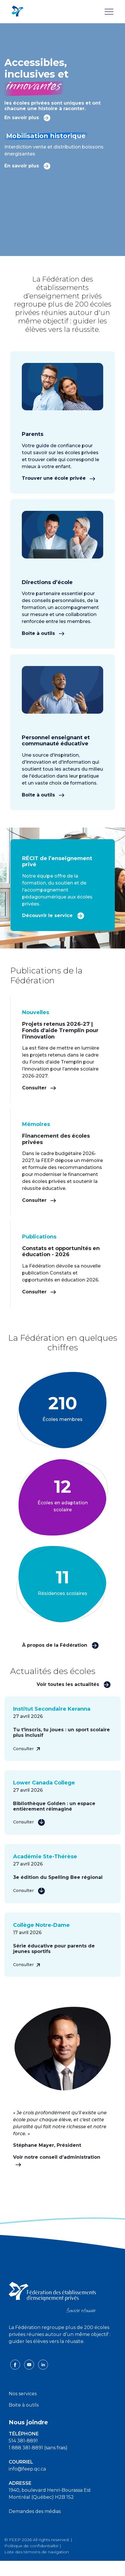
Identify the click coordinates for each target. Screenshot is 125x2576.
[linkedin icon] (43, 2364)
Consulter (39, 1088)
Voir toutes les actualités (74, 1684)
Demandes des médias (35, 2511)
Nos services (23, 2393)
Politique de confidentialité (31, 2545)
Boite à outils (24, 2405)
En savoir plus (27, 117)
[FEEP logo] (52, 2297)
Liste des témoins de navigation (36, 2551)
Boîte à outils (43, 633)
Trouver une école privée (58, 478)
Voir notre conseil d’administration (56, 2160)
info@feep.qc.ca (27, 2469)
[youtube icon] (30, 2364)
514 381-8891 (23, 2440)
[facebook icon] (16, 2364)
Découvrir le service (53, 915)
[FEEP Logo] (17, 11)
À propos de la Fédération (60, 1645)
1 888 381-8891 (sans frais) (38, 2447)
